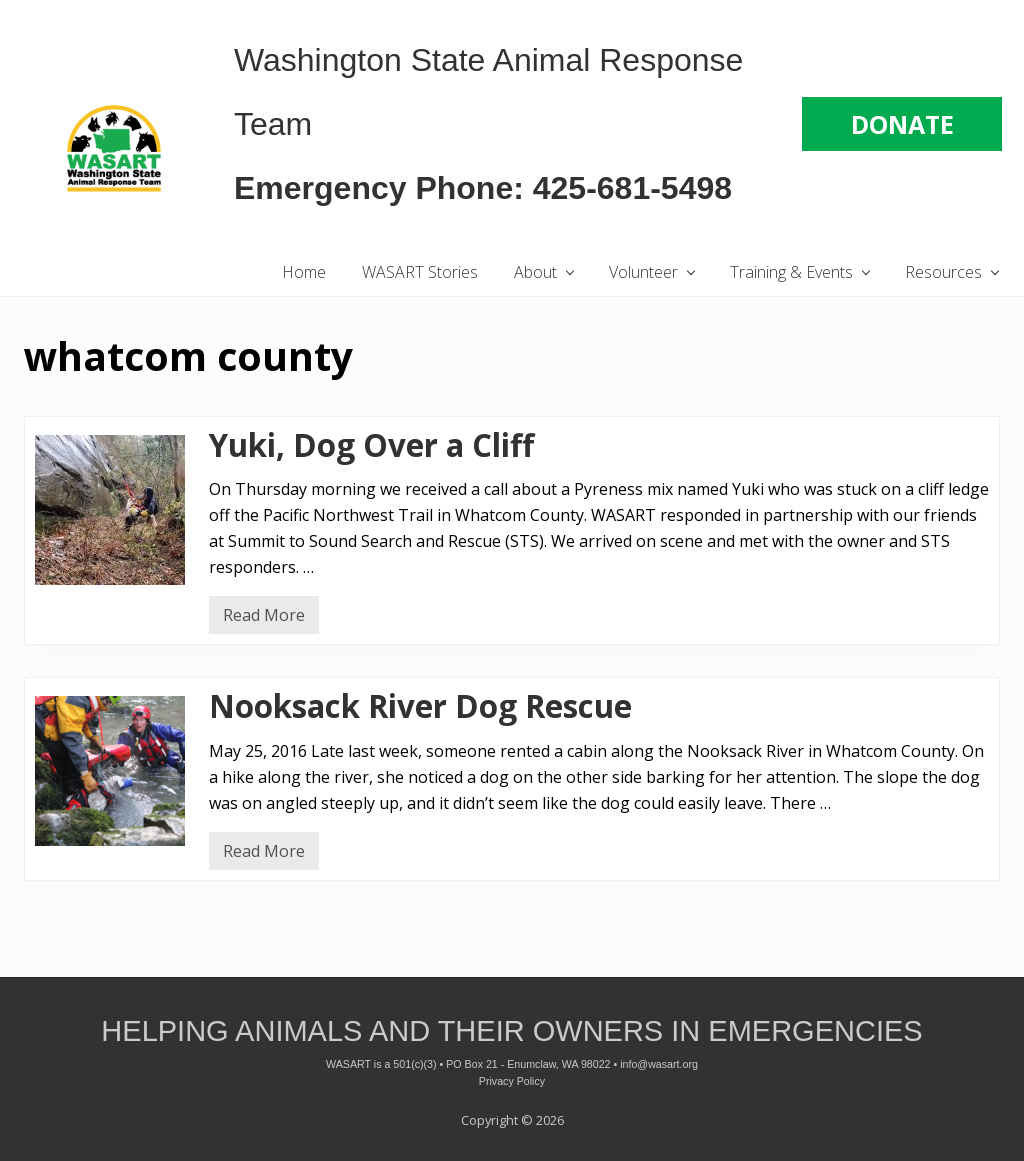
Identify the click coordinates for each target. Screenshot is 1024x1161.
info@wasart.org (659, 1064)
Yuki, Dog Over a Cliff (371, 445)
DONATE (902, 124)
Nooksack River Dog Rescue (420, 706)
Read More (264, 619)
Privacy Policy (512, 1081)
